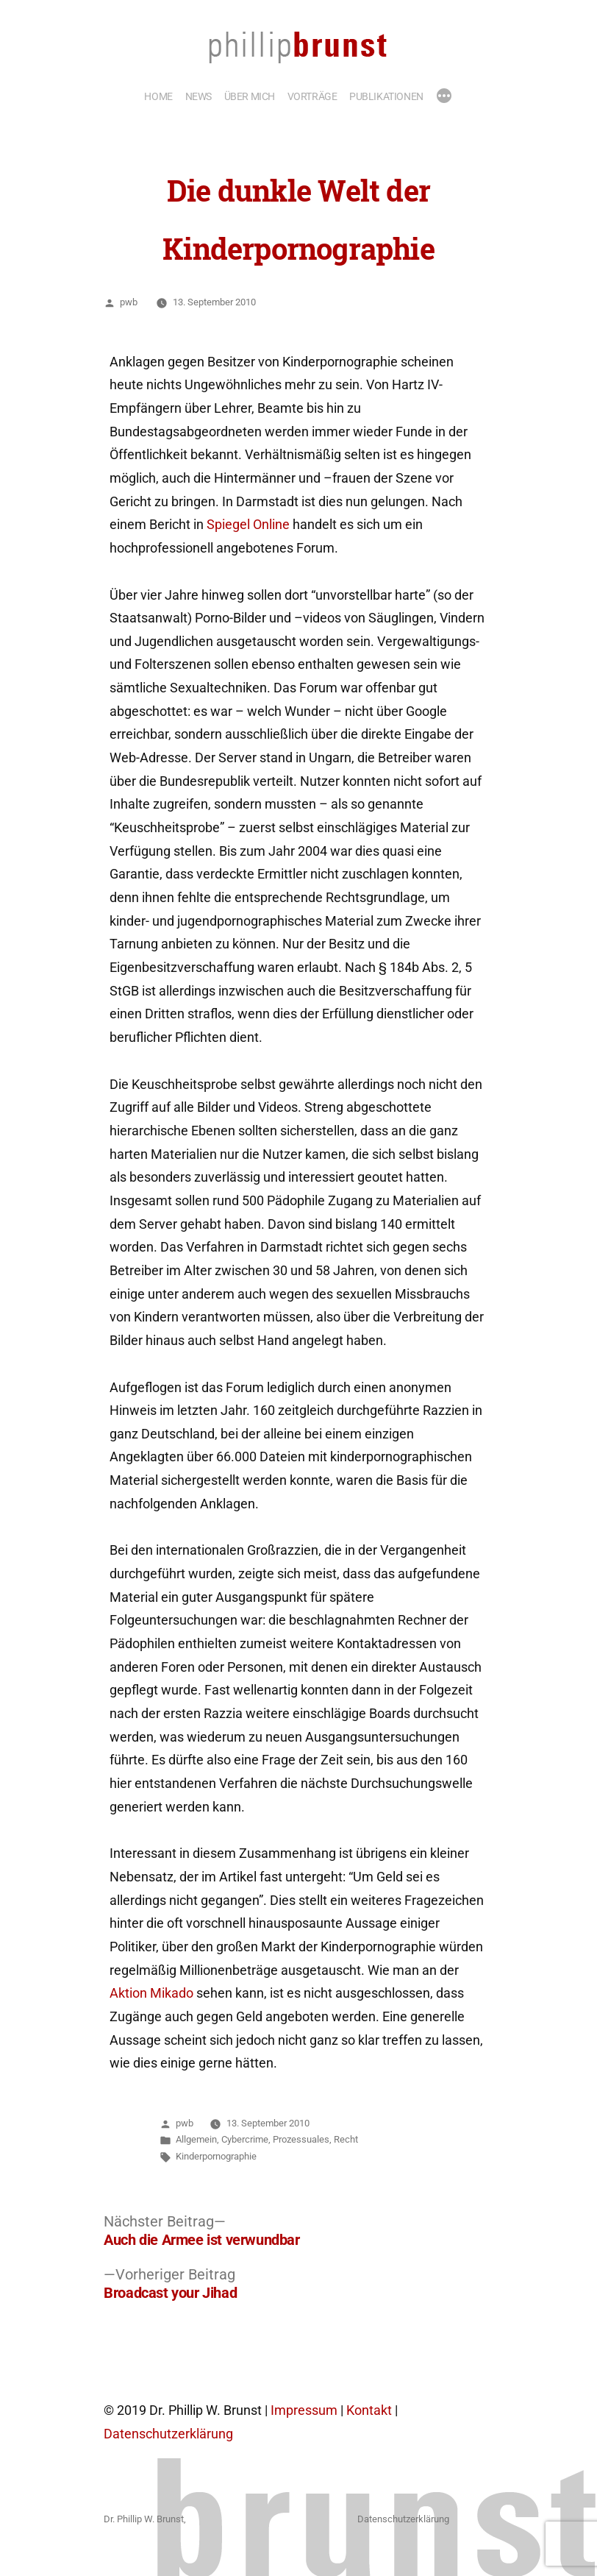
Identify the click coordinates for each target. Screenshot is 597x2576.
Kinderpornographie (216, 2156)
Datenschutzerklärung (168, 2434)
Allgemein (196, 2139)
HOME (158, 96)
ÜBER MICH (249, 96)
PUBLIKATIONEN (386, 96)
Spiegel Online (248, 524)
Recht (346, 2139)
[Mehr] (444, 97)
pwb (128, 302)
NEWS (198, 96)
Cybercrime (244, 2139)
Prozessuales (301, 2139)
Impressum (304, 2410)
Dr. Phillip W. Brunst (144, 2518)
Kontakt (369, 2410)
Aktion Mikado (151, 1993)
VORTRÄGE (312, 96)
